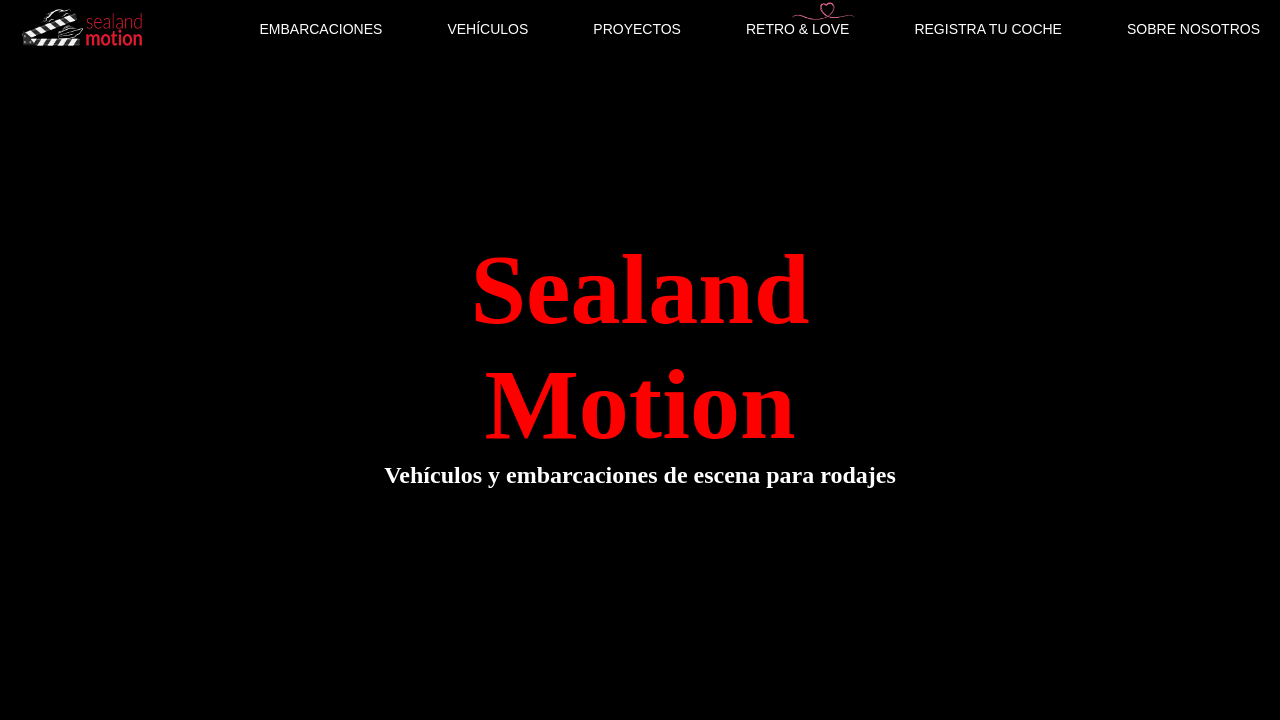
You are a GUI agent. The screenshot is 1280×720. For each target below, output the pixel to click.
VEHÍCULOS (487, 29)
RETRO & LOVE (797, 29)
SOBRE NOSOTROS (1193, 29)
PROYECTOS (637, 29)
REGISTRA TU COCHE (988, 29)
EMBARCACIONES (320, 29)
